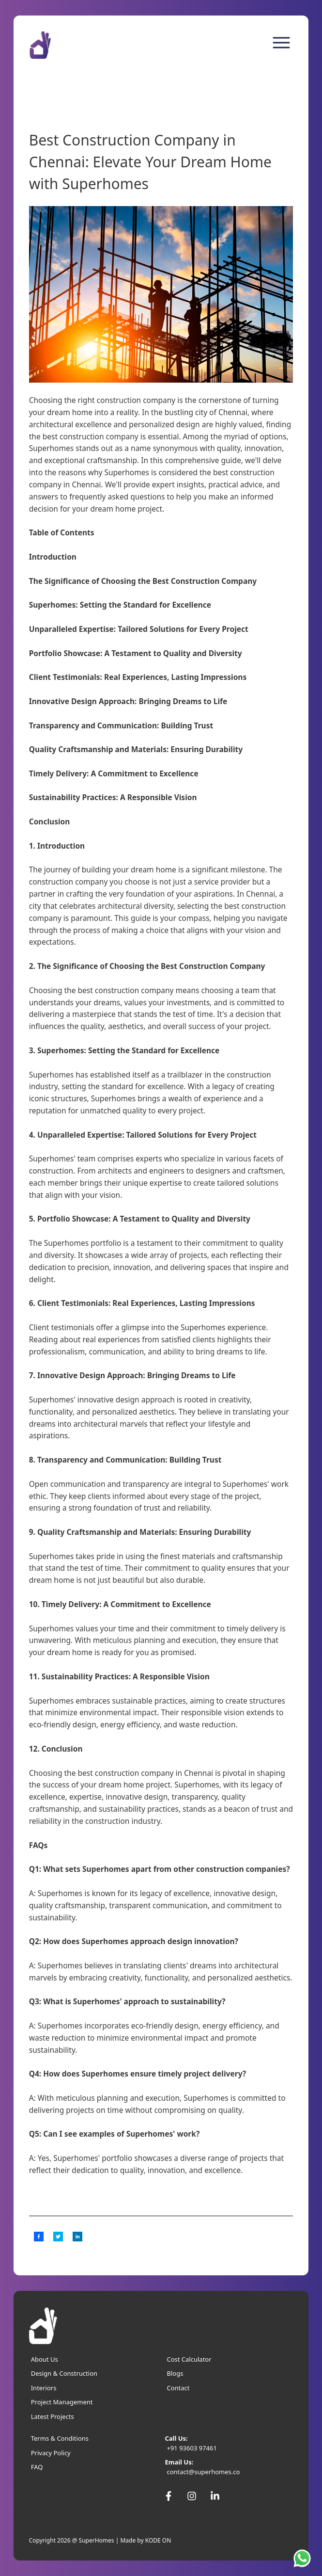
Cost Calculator (189, 2359)
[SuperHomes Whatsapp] (304, 2558)
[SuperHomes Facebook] (168, 2496)
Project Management (62, 2402)
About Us (44, 2359)
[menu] (281, 42)
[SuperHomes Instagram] (191, 2496)
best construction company (90, 436)
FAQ (37, 2467)
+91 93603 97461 (191, 2448)
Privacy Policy (51, 2452)
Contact (178, 2387)
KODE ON (158, 2540)
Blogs (175, 2373)
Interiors (44, 2387)
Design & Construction (64, 2373)
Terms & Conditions (60, 2438)
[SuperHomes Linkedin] (215, 2496)
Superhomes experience (223, 1327)
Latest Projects (52, 2416)
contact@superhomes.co (203, 2471)
